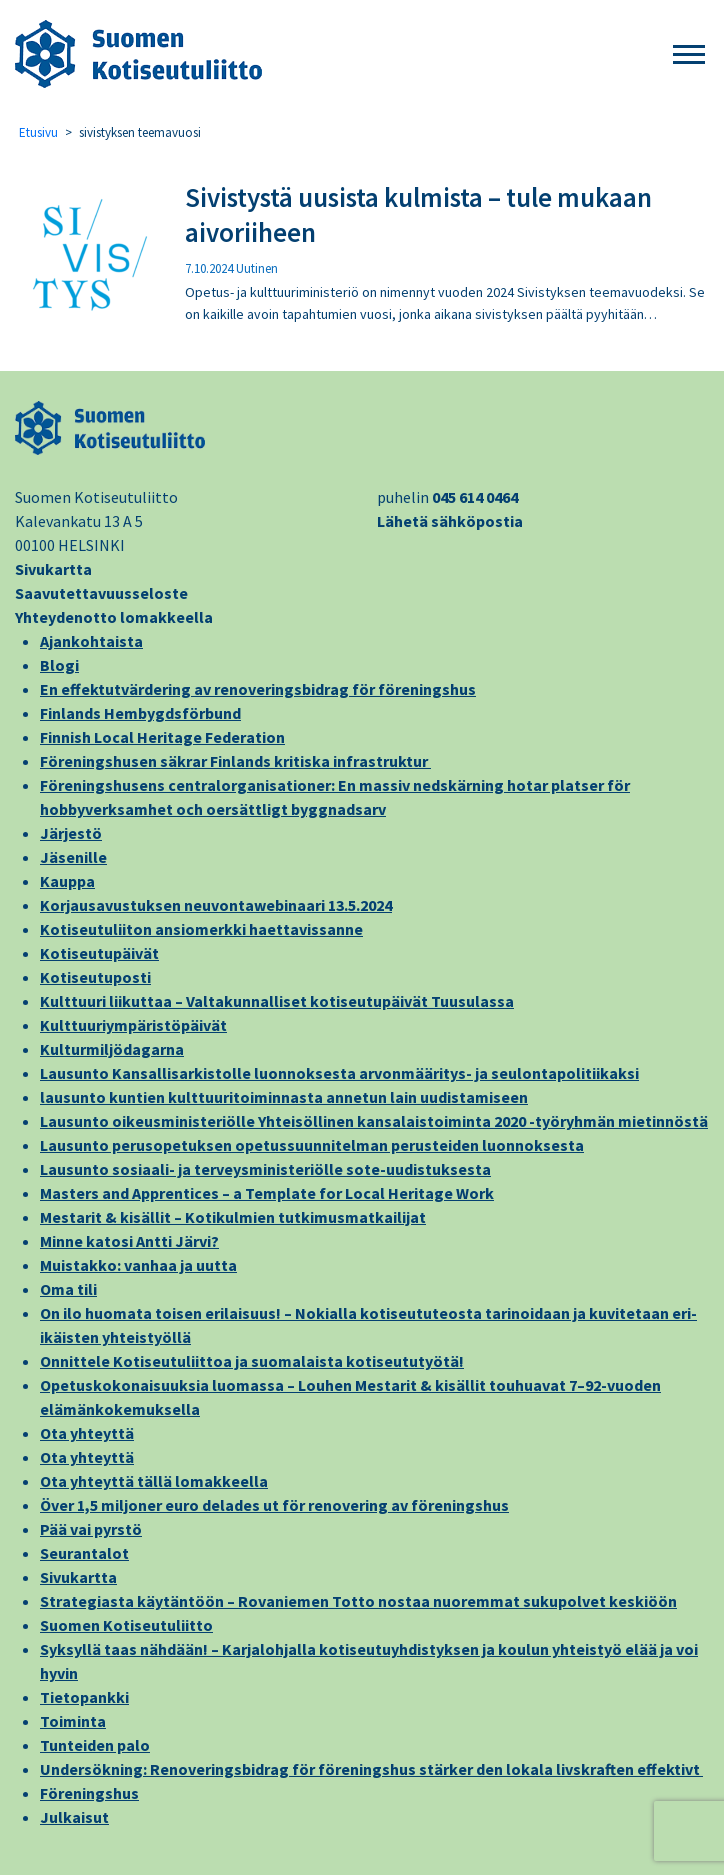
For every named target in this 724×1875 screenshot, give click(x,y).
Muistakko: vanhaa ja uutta (138, 1265)
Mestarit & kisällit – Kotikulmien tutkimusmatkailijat (233, 1217)
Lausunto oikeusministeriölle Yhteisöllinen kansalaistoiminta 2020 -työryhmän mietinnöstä (374, 1121)
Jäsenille (73, 857)
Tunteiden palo (95, 1745)
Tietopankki (84, 1697)
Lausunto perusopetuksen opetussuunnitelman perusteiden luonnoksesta (312, 1145)
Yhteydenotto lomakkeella (114, 617)
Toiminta (73, 1721)
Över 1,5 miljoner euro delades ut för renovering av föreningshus (274, 1505)
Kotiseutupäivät (99, 953)
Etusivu (38, 132)
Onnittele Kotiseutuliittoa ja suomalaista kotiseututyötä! (252, 1361)
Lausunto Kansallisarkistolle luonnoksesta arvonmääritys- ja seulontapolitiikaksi (339, 1073)
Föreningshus (89, 1793)
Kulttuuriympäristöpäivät (133, 1025)
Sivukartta (53, 569)
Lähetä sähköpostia (450, 521)
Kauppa (67, 881)
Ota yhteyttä (87, 1433)
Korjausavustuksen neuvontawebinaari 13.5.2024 (216, 905)
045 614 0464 (475, 497)
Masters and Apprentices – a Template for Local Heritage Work (267, 1193)
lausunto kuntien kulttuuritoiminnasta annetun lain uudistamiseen (284, 1097)
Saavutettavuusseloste (101, 593)
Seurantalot (84, 1553)
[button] (689, 55)
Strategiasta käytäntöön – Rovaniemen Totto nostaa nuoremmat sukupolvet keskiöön (358, 1601)
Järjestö (71, 833)
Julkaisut (74, 1817)
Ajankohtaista (91, 641)
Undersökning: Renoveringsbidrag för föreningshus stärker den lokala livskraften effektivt (371, 1769)
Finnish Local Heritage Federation (162, 737)
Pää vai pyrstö (91, 1529)
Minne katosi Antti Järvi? (129, 1241)
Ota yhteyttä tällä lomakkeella (154, 1481)
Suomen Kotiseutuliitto (126, 1625)
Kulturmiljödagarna (112, 1049)
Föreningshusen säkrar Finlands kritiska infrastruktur (235, 761)
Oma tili (68, 1289)
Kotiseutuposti (95, 977)
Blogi (59, 665)
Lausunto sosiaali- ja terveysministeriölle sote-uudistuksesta (265, 1169)
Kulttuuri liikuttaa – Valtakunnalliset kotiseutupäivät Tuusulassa (277, 1001)
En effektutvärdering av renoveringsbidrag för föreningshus (258, 689)
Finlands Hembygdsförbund (140, 713)
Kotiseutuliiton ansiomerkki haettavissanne (201, 929)
